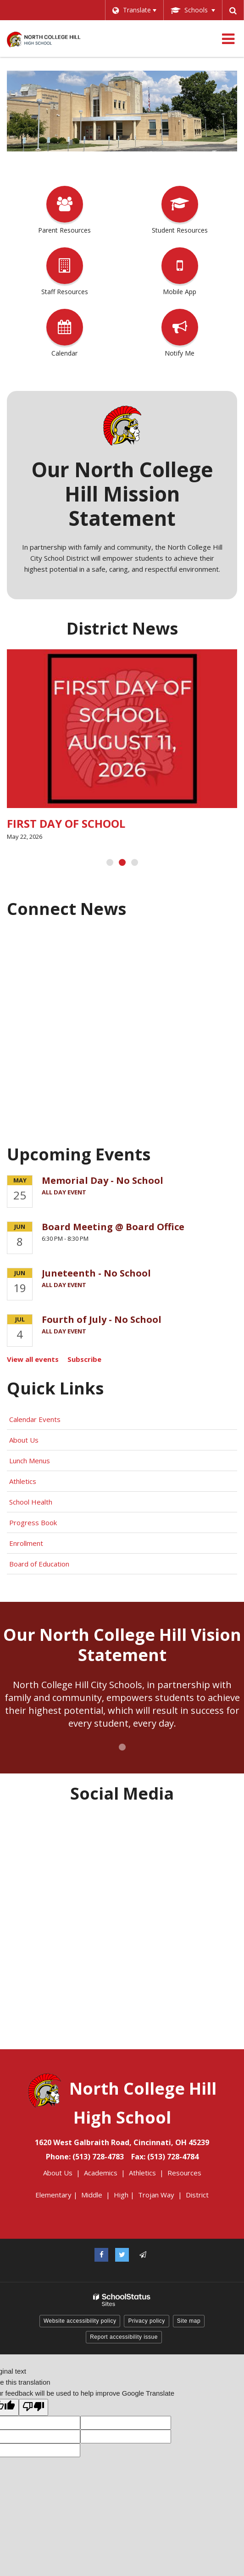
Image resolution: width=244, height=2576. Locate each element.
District (197, 2194)
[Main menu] (228, 38)
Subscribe (84, 1359)
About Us (24, 1439)
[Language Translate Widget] (134, 10)
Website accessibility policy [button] (80, 2321)
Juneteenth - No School (96, 1273)
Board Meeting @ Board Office (113, 1227)
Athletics (22, 1481)
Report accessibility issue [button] (124, 2337)
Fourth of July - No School (101, 1319)
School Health (30, 1501)
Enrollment (26, 1543)
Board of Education (40, 1563)
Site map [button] (188, 2321)
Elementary (53, 2194)
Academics (100, 2172)
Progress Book (33, 1522)
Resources (184, 2172)
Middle (91, 2194)
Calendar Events (35, 1419)
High (121, 2194)
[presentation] (109, 862)
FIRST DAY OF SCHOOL (66, 823)
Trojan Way (156, 2194)
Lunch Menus (29, 1460)
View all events (33, 1359)
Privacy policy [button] (146, 2321)
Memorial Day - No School (102, 1180)
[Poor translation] (33, 2407)
